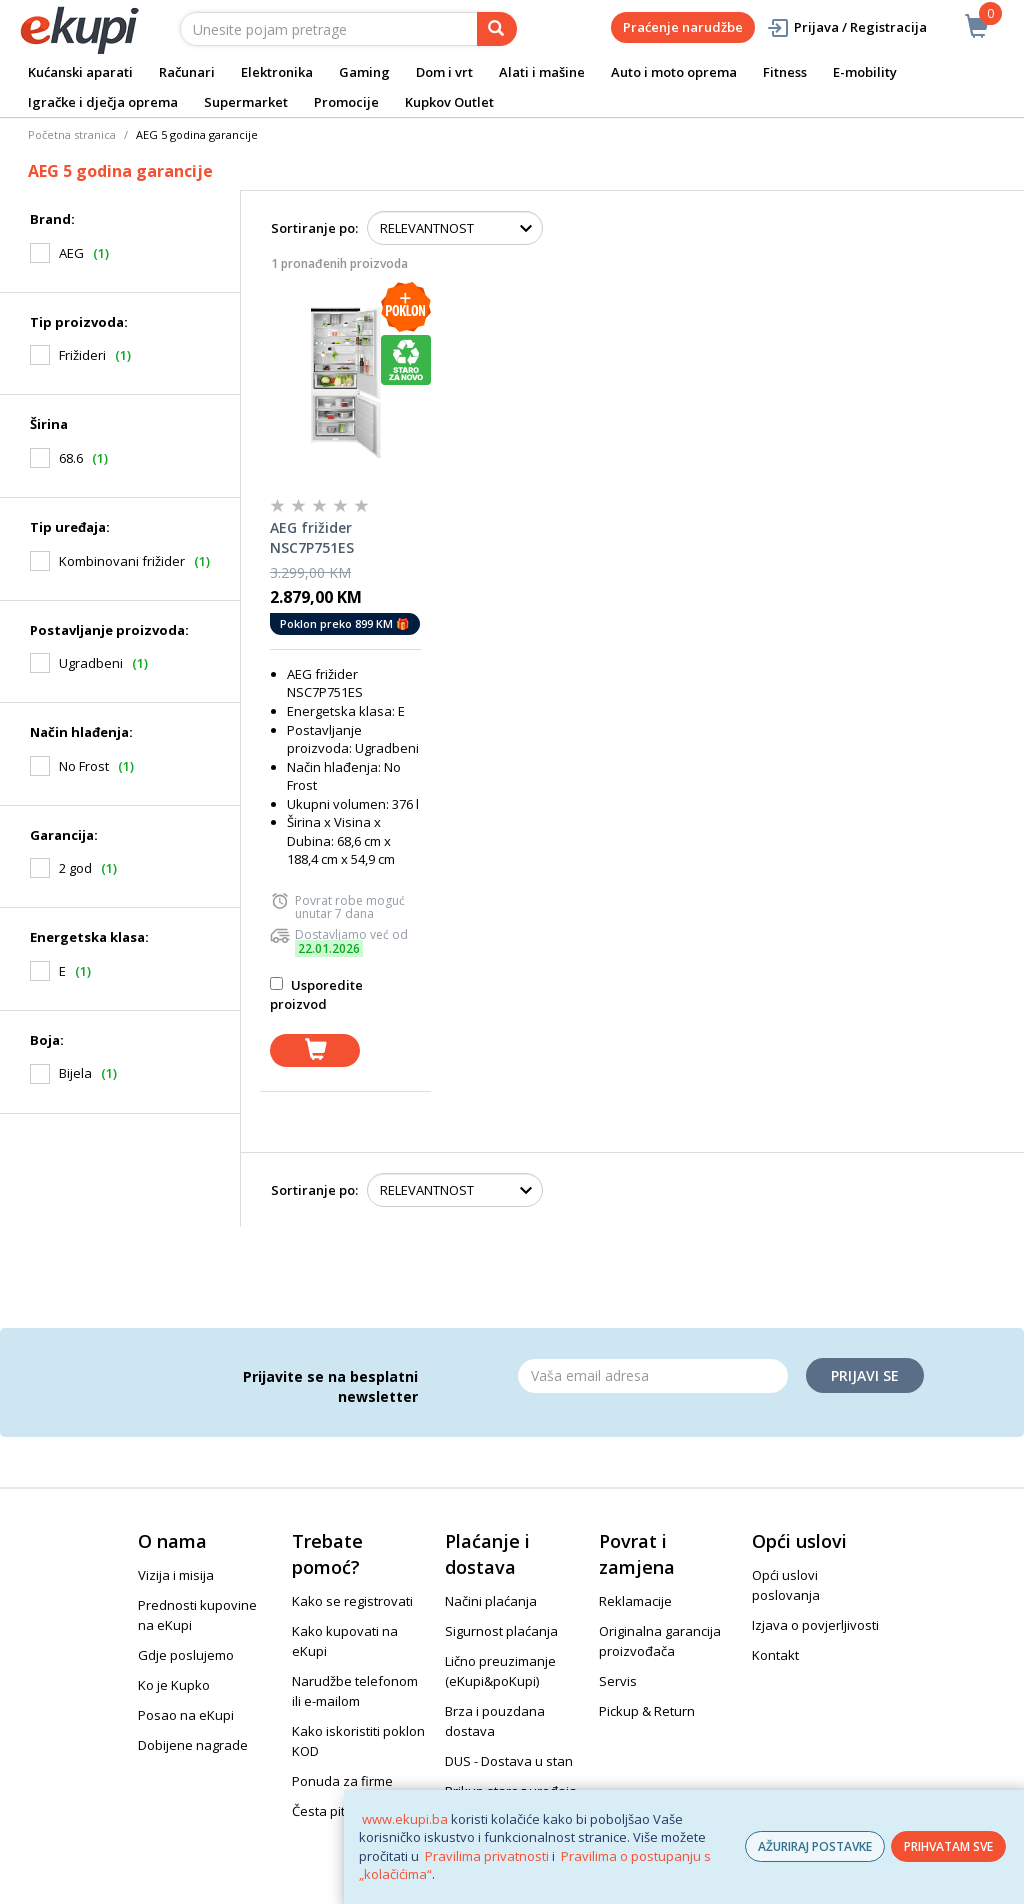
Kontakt (775, 1655)
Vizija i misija (176, 1575)
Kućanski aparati (80, 72)
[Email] (653, 1376)
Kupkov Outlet (449, 102)
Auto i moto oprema (674, 72)
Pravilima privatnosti (487, 1856)
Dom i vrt (444, 72)
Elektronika (277, 72)
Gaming (364, 72)
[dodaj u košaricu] (315, 1050)
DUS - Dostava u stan (509, 1761)
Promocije (346, 102)
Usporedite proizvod (316, 994)
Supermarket (246, 102)
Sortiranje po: (314, 228)
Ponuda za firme (342, 1781)
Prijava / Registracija (846, 27)
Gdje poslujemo (186, 1655)
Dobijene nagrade (193, 1745)
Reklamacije (635, 1601)
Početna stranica (72, 134)
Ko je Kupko (174, 1685)
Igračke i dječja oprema (103, 102)
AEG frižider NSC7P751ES (312, 537)
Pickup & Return (647, 1711)
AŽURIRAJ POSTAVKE (815, 1846)
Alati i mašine (542, 72)
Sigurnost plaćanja (501, 1631)
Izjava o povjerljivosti (815, 1625)
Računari (187, 72)
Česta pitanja (332, 1811)
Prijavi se (865, 1375)
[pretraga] (497, 29)
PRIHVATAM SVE (948, 1846)
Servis (618, 1681)
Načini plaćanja (491, 1601)
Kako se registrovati (352, 1601)
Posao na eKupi (186, 1715)
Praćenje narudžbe (683, 27)
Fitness (785, 72)
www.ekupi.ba (405, 1819)
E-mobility (865, 72)
